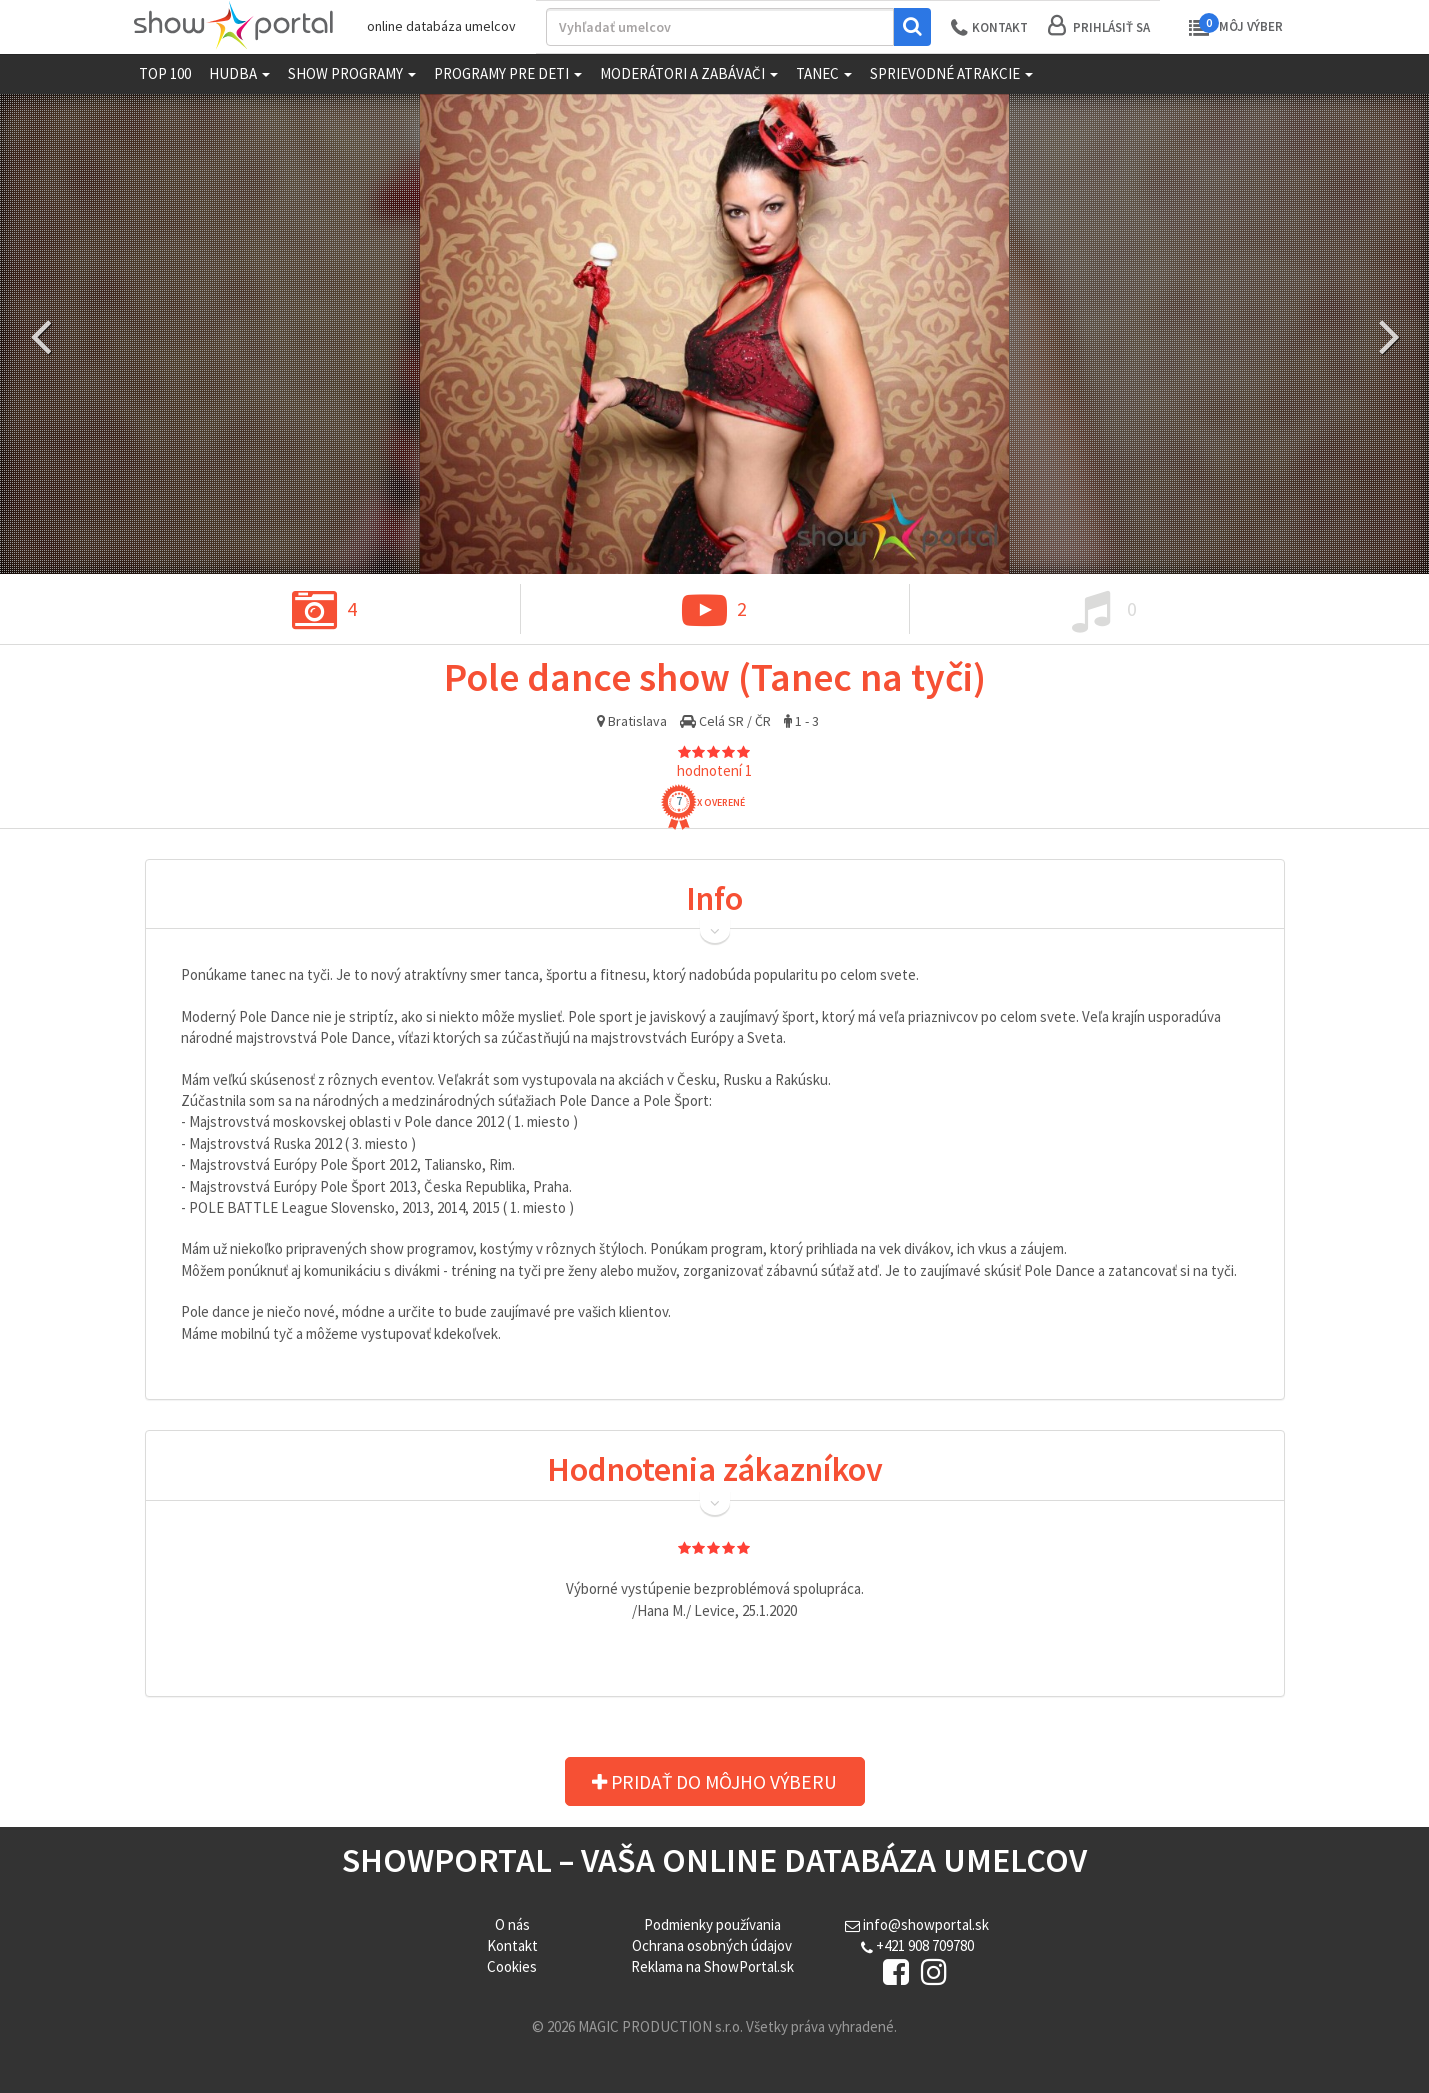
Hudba (239, 73)
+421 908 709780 (917, 1945)
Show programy (352, 73)
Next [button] (1389, 334)
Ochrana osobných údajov (712, 1945)
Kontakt (512, 1945)
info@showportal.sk (917, 1924)
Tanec (824, 73)
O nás (512, 1924)
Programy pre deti (508, 73)
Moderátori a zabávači (689, 73)
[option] (714, 334)
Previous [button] (40, 334)
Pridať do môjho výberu (722, 1782)
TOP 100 (165, 73)
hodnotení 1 (714, 770)
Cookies (512, 1966)
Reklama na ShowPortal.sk (712, 1966)
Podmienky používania (712, 1924)
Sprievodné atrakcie (951, 73)
